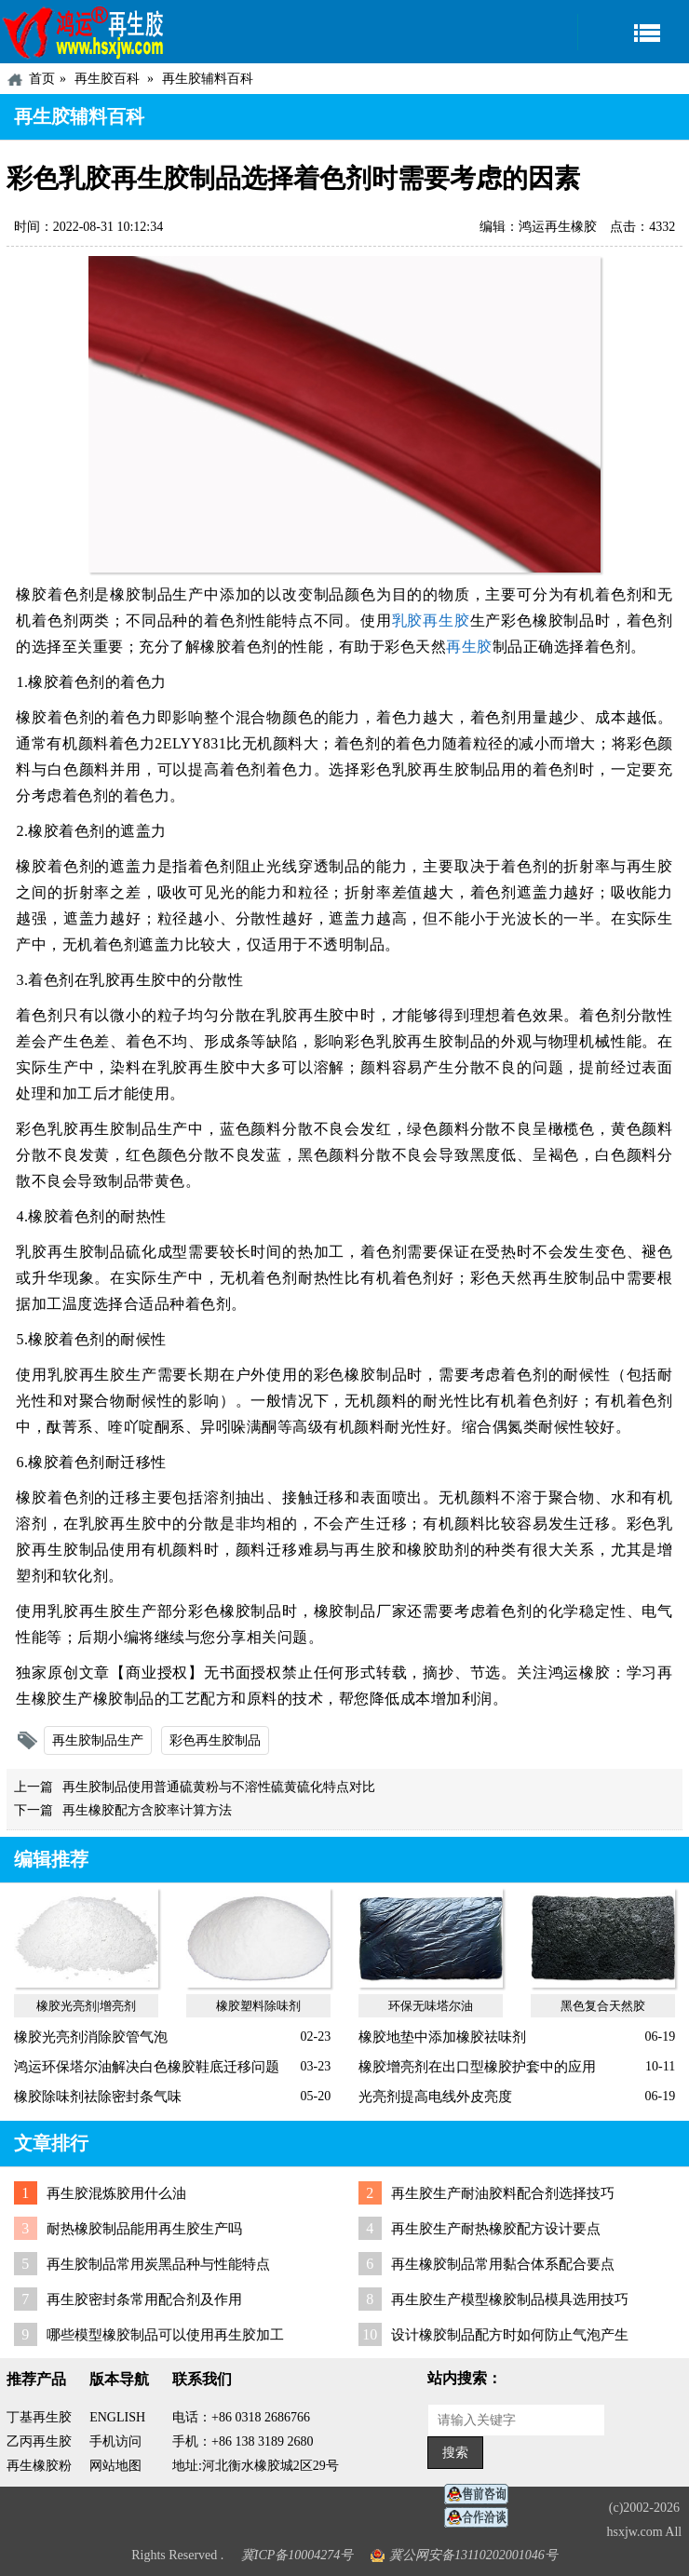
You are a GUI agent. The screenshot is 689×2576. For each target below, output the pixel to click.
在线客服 (481, 2494)
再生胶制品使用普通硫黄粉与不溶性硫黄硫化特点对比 (218, 1787)
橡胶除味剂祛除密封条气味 (98, 2096)
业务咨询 (481, 2517)
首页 (42, 79)
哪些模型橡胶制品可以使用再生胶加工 (165, 2334)
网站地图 (115, 2466)
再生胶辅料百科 (207, 79)
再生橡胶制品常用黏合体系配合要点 (503, 2264)
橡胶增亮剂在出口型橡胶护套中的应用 (477, 2066)
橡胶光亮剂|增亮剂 (86, 2006)
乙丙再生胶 (39, 2441)
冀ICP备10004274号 (297, 2555)
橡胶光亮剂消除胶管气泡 (91, 2037)
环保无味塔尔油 (430, 2006)
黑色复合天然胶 (603, 2006)
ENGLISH (117, 2417)
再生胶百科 (107, 79)
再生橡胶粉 (39, 2466)
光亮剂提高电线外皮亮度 (435, 2096)
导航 (633, 32)
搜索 (455, 2453)
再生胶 (469, 646)
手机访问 (115, 2441)
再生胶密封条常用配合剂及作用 (144, 2299)
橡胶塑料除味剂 (258, 2006)
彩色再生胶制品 (215, 1740)
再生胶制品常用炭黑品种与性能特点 (158, 2264)
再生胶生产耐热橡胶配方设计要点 (496, 2228)
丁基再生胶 (39, 2417)
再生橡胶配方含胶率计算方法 (147, 1810)
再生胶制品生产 (97, 1740)
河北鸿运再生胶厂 (84, 31)
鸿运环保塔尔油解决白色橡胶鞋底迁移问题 (146, 2066)
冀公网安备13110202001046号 (473, 2555)
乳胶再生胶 (431, 620)
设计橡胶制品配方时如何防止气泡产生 (509, 2334)
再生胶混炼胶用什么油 (116, 2193)
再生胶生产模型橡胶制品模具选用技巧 (509, 2299)
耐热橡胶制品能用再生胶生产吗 (144, 2228)
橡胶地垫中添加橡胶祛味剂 (442, 2037)
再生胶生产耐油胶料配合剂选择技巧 (503, 2193)
